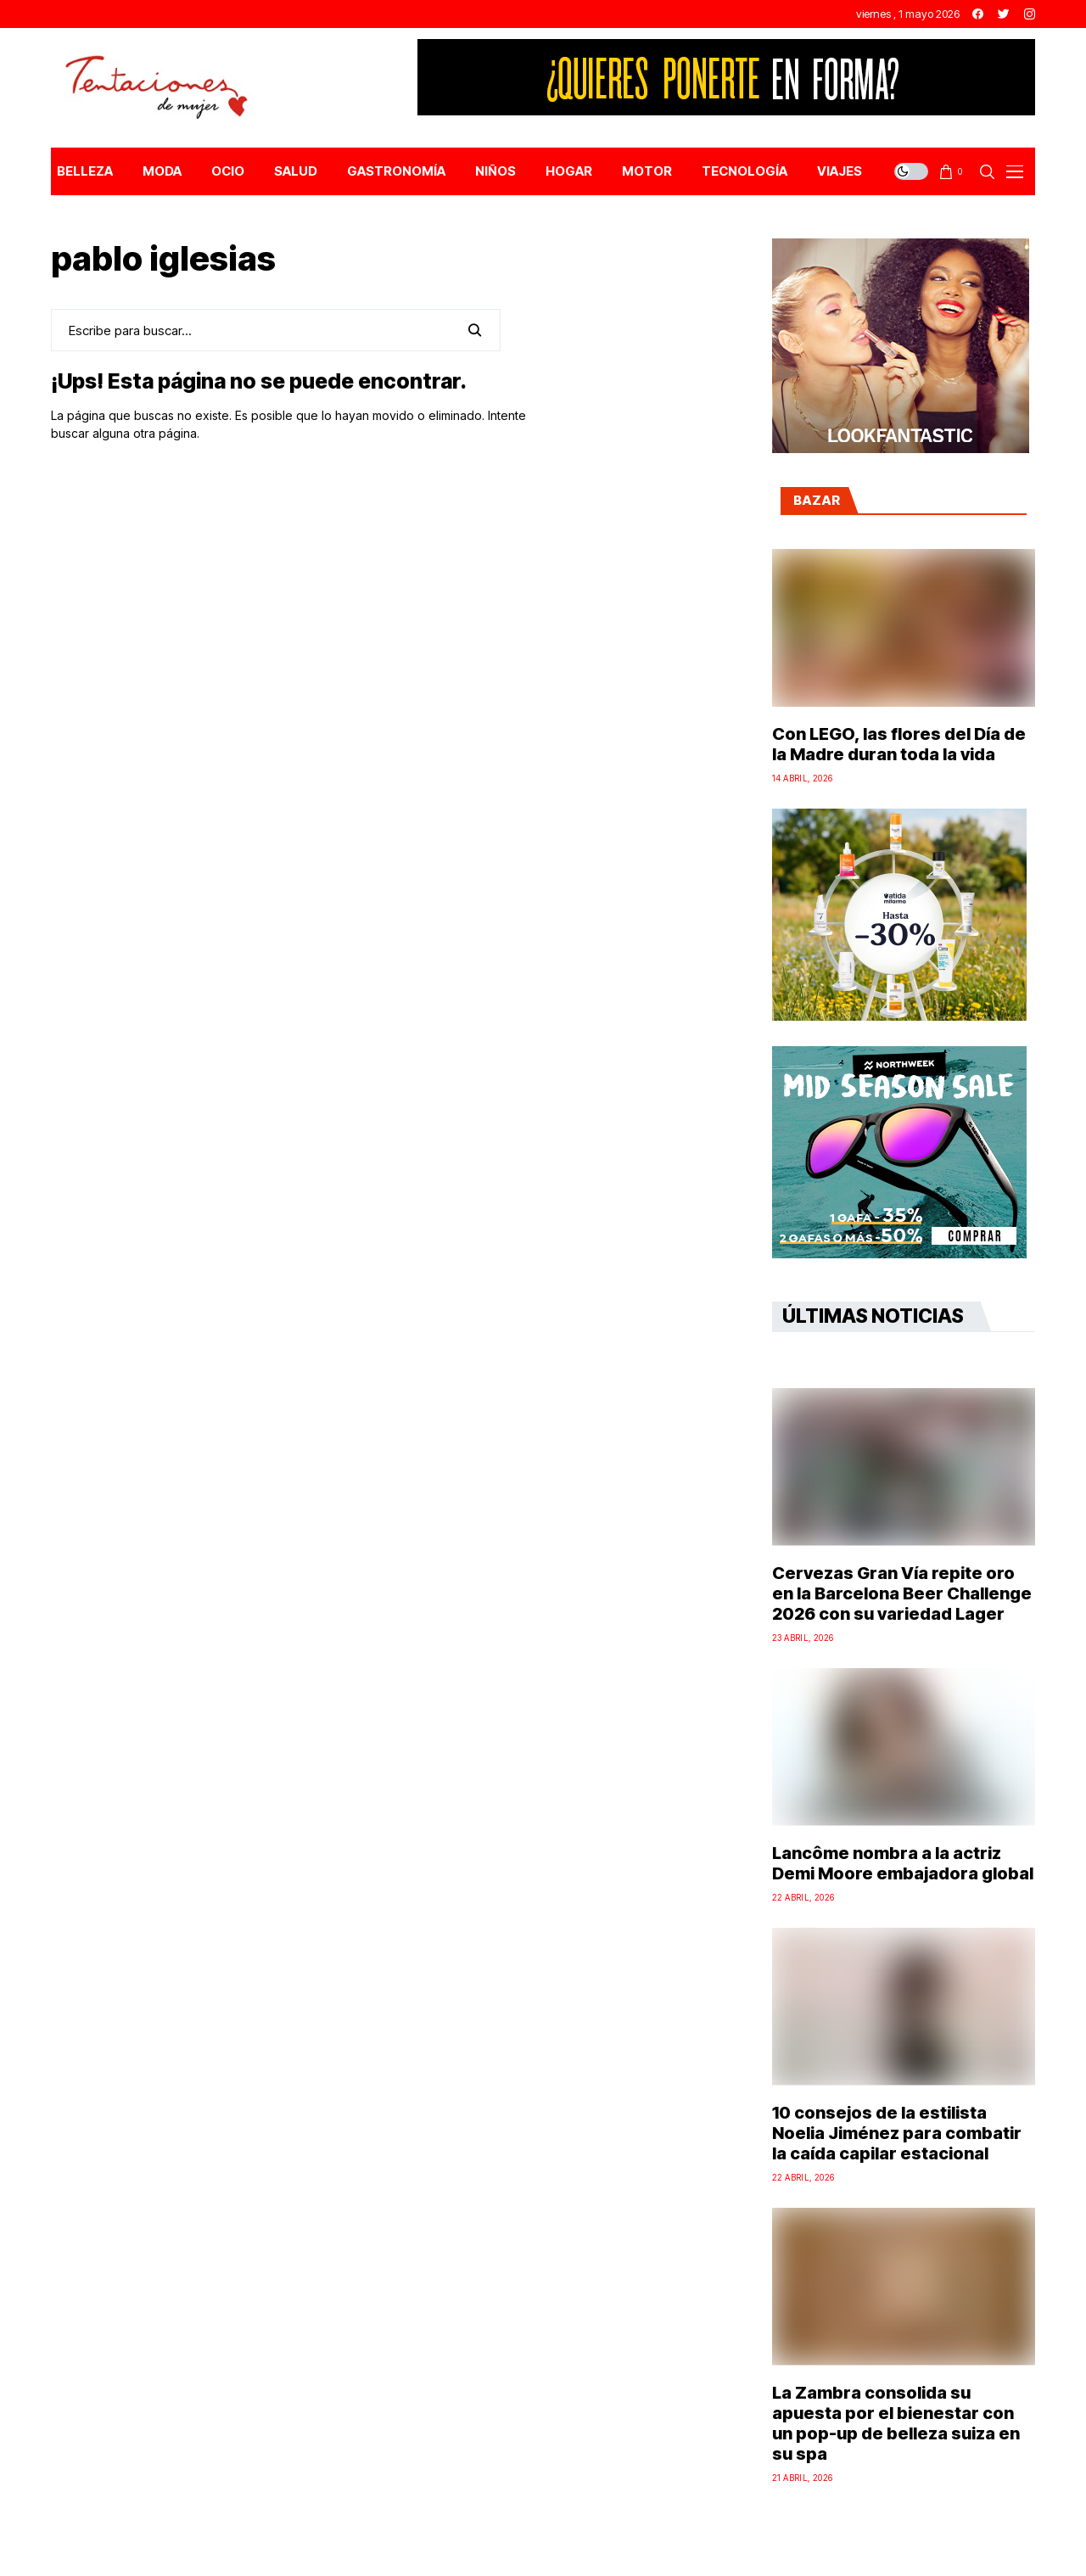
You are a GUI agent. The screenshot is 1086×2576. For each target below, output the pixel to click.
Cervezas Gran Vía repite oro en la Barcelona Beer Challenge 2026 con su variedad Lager (902, 1593)
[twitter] (1004, 14)
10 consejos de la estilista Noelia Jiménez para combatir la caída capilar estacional (897, 2133)
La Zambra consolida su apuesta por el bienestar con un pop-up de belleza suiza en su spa (896, 2423)
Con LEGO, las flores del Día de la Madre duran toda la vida (899, 744)
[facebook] (977, 14)
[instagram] (1029, 14)
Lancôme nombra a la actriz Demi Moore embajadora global (902, 1863)
